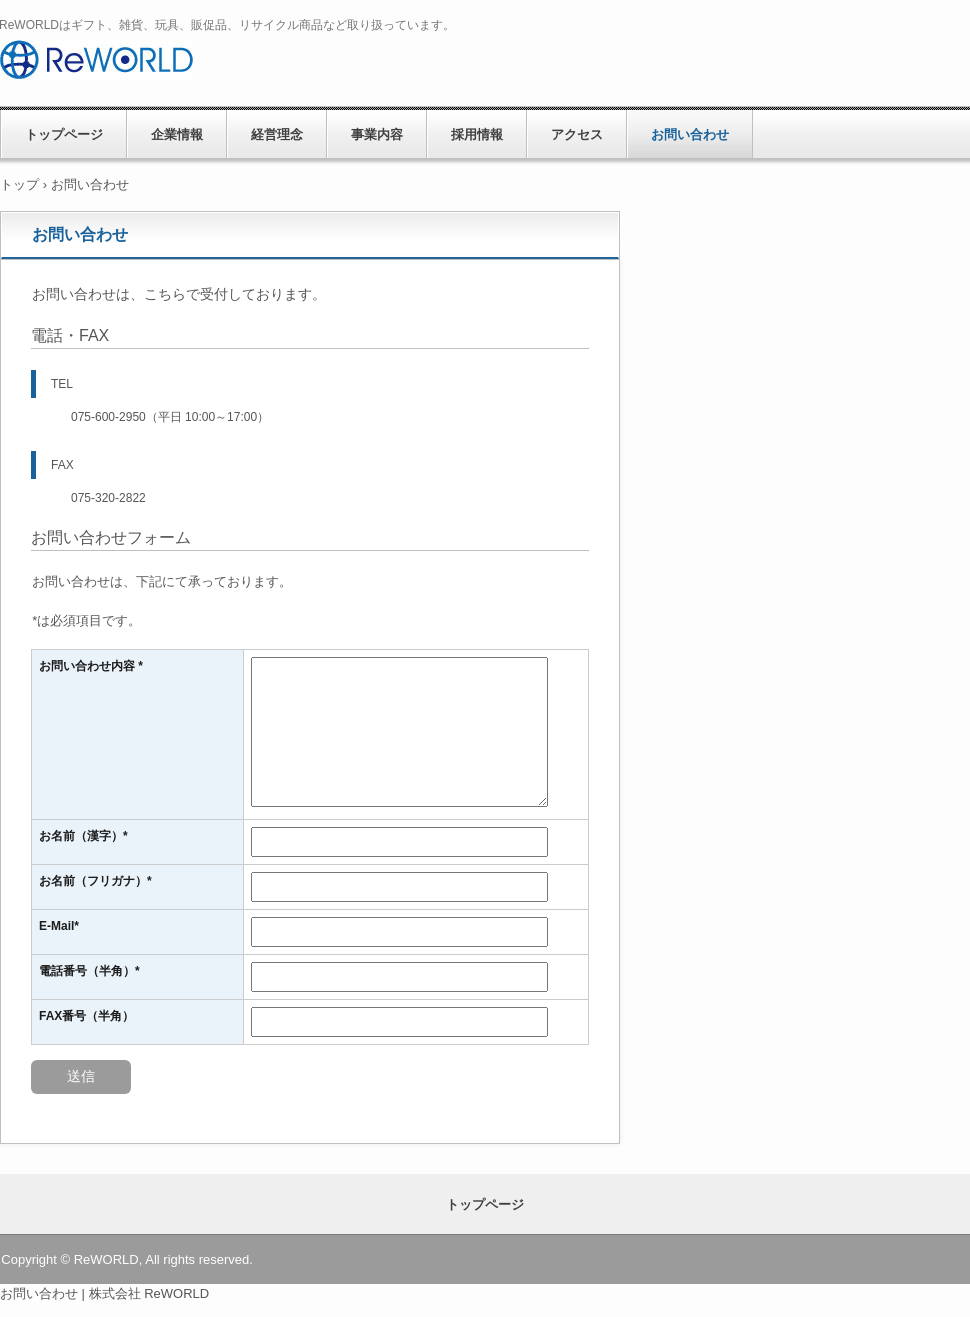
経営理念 (277, 134)
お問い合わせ (690, 134)
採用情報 (477, 134)
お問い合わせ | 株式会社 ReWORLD (104, 1293)
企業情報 (177, 134)
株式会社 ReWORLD (159, 64)
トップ (19, 184)
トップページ (64, 134)
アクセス (577, 134)
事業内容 (377, 134)
